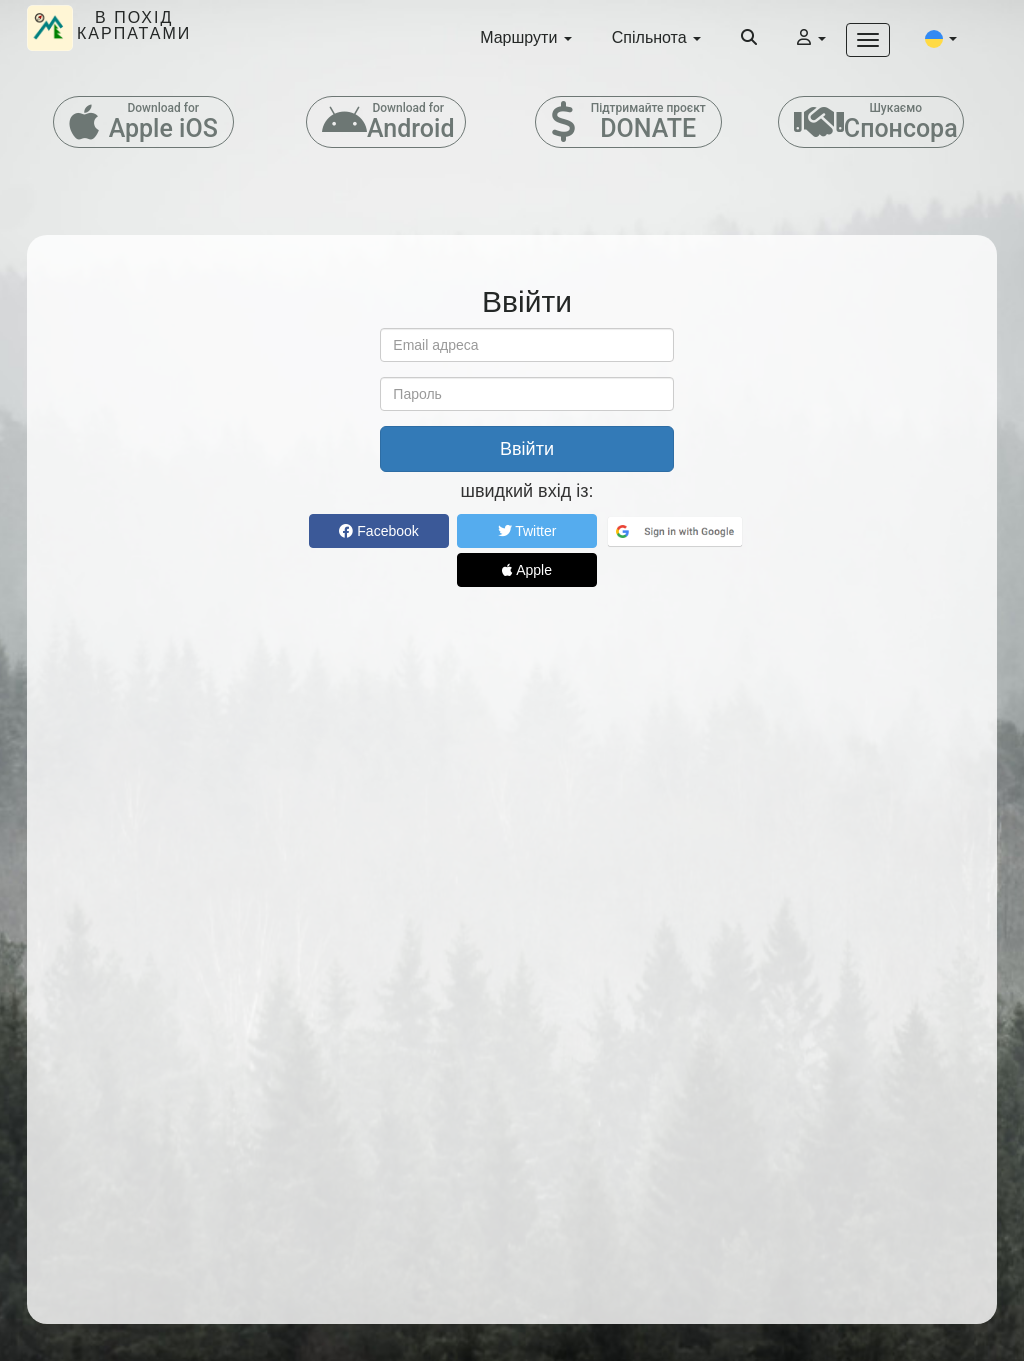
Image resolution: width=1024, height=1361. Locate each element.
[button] (941, 38)
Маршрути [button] (526, 37)
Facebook (378, 531)
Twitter (527, 531)
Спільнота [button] (656, 37)
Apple (527, 570)
